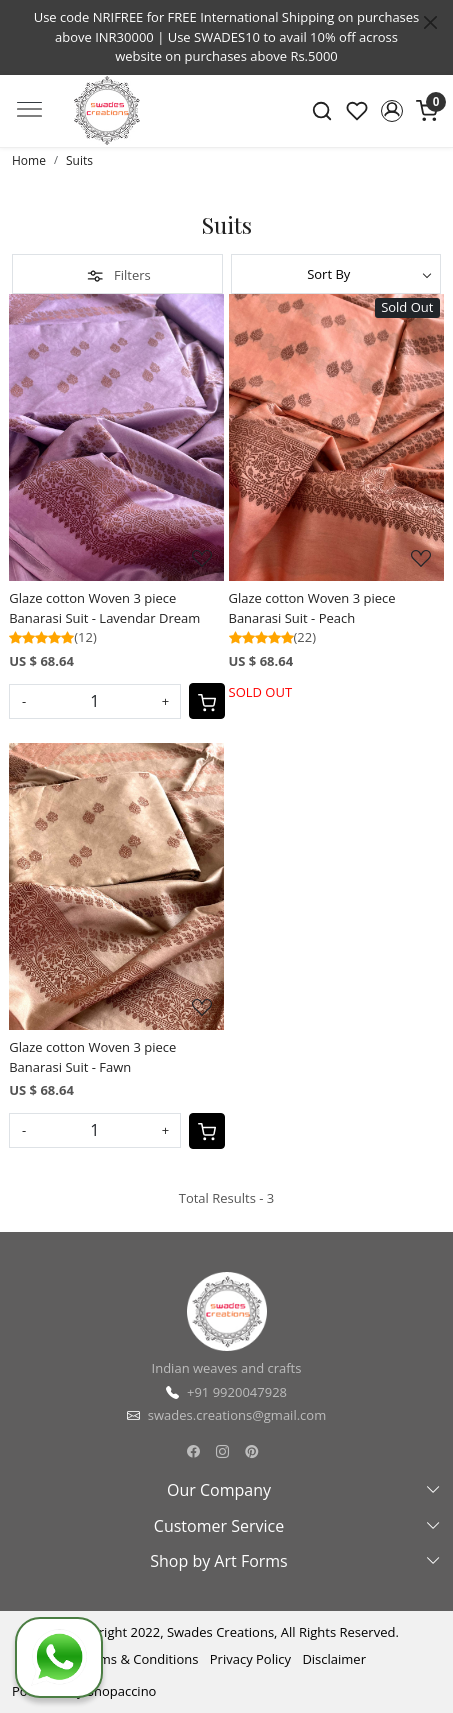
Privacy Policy (250, 1659)
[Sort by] (336, 274)
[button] (391, 111)
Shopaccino (122, 1691)
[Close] (430, 22)
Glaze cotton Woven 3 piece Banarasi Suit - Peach (312, 608)
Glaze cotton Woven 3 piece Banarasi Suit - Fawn (92, 1057)
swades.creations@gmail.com (237, 1415)
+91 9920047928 (237, 1392)
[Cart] (207, 701)
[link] (322, 111)
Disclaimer (334, 1659)
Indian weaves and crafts (227, 1368)
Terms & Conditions (138, 1659)
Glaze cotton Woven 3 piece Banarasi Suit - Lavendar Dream (104, 608)
